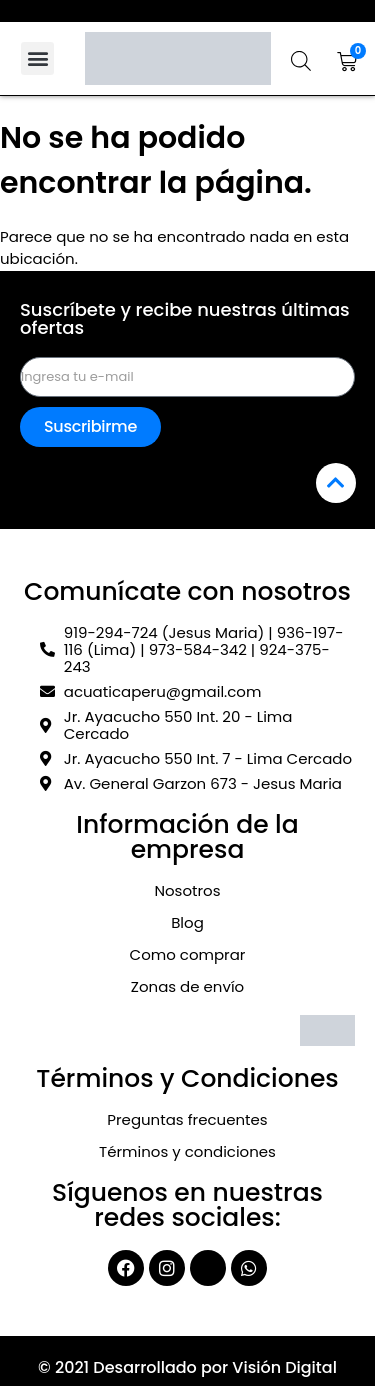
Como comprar (188, 954)
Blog (187, 922)
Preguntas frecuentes (187, 1119)
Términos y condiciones (187, 1151)
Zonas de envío (187, 986)
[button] (37, 58)
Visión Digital (284, 1367)
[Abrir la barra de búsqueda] (301, 61)
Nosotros (187, 890)
